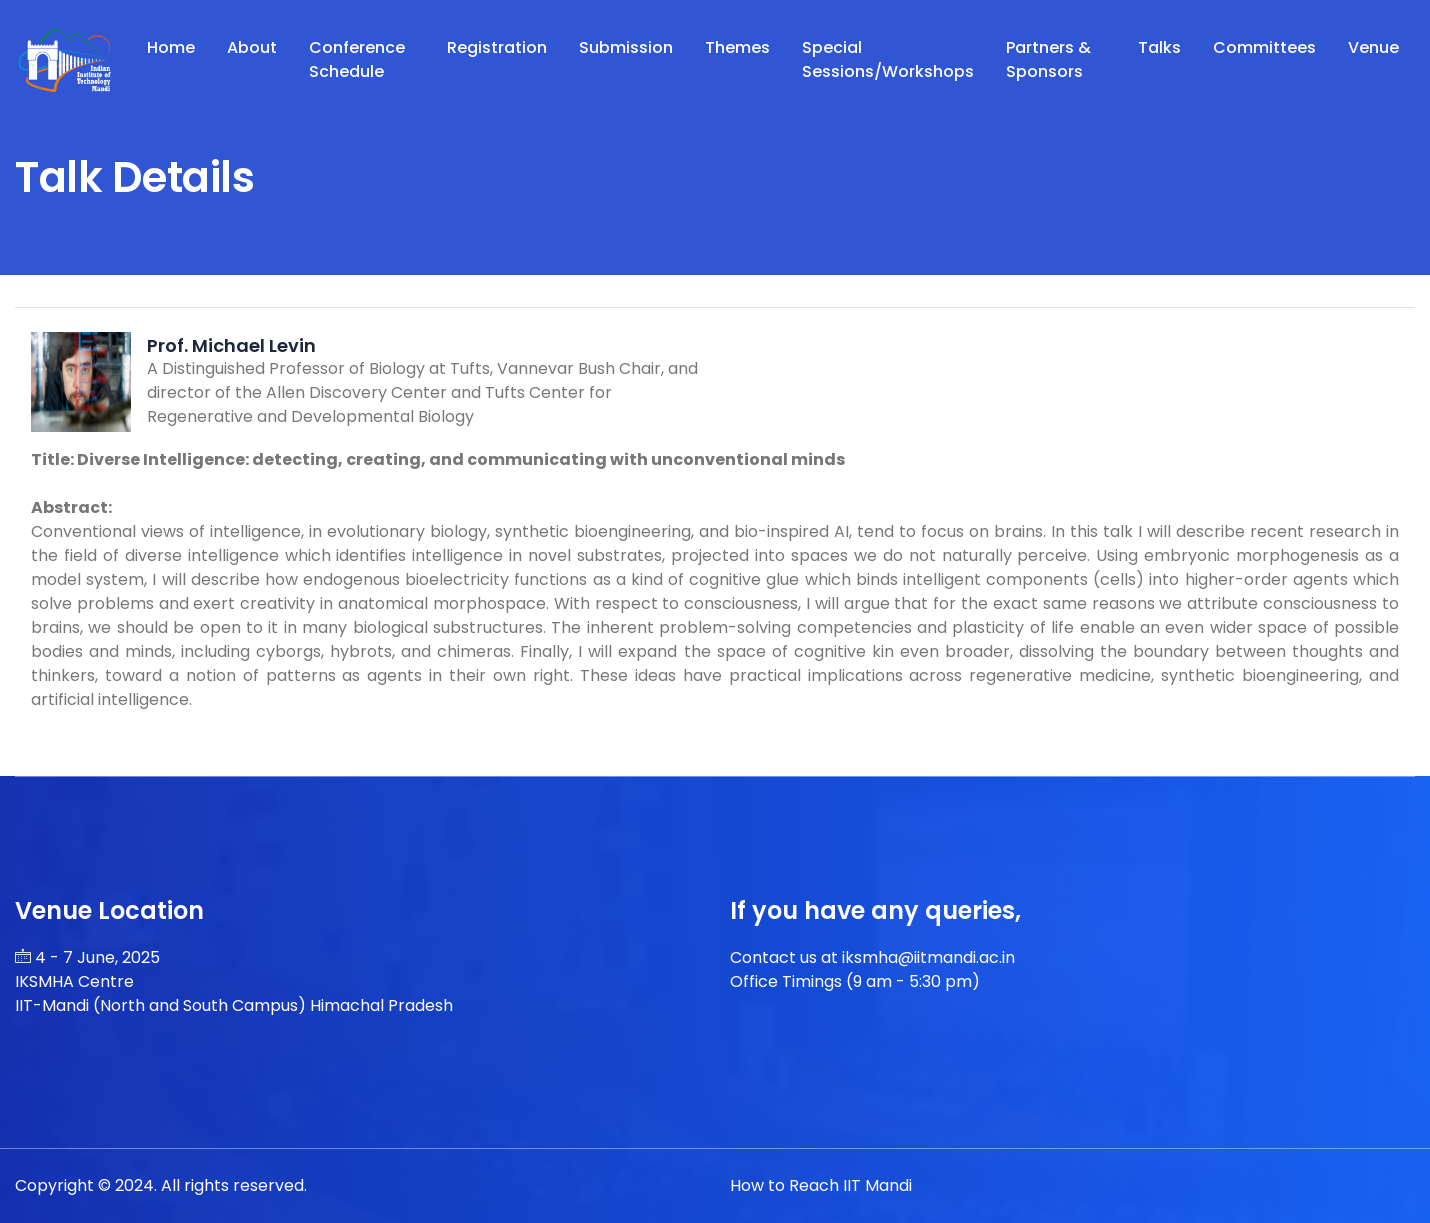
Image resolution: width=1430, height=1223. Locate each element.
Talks (1159, 47)
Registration (497, 47)
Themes (737, 47)
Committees (1264, 47)
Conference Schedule (357, 59)
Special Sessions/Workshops (888, 59)
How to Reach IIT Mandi (821, 1185)
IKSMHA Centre (74, 981)
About (252, 47)
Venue (1373, 47)
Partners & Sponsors (1048, 59)
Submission (626, 47)
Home (171, 47)
